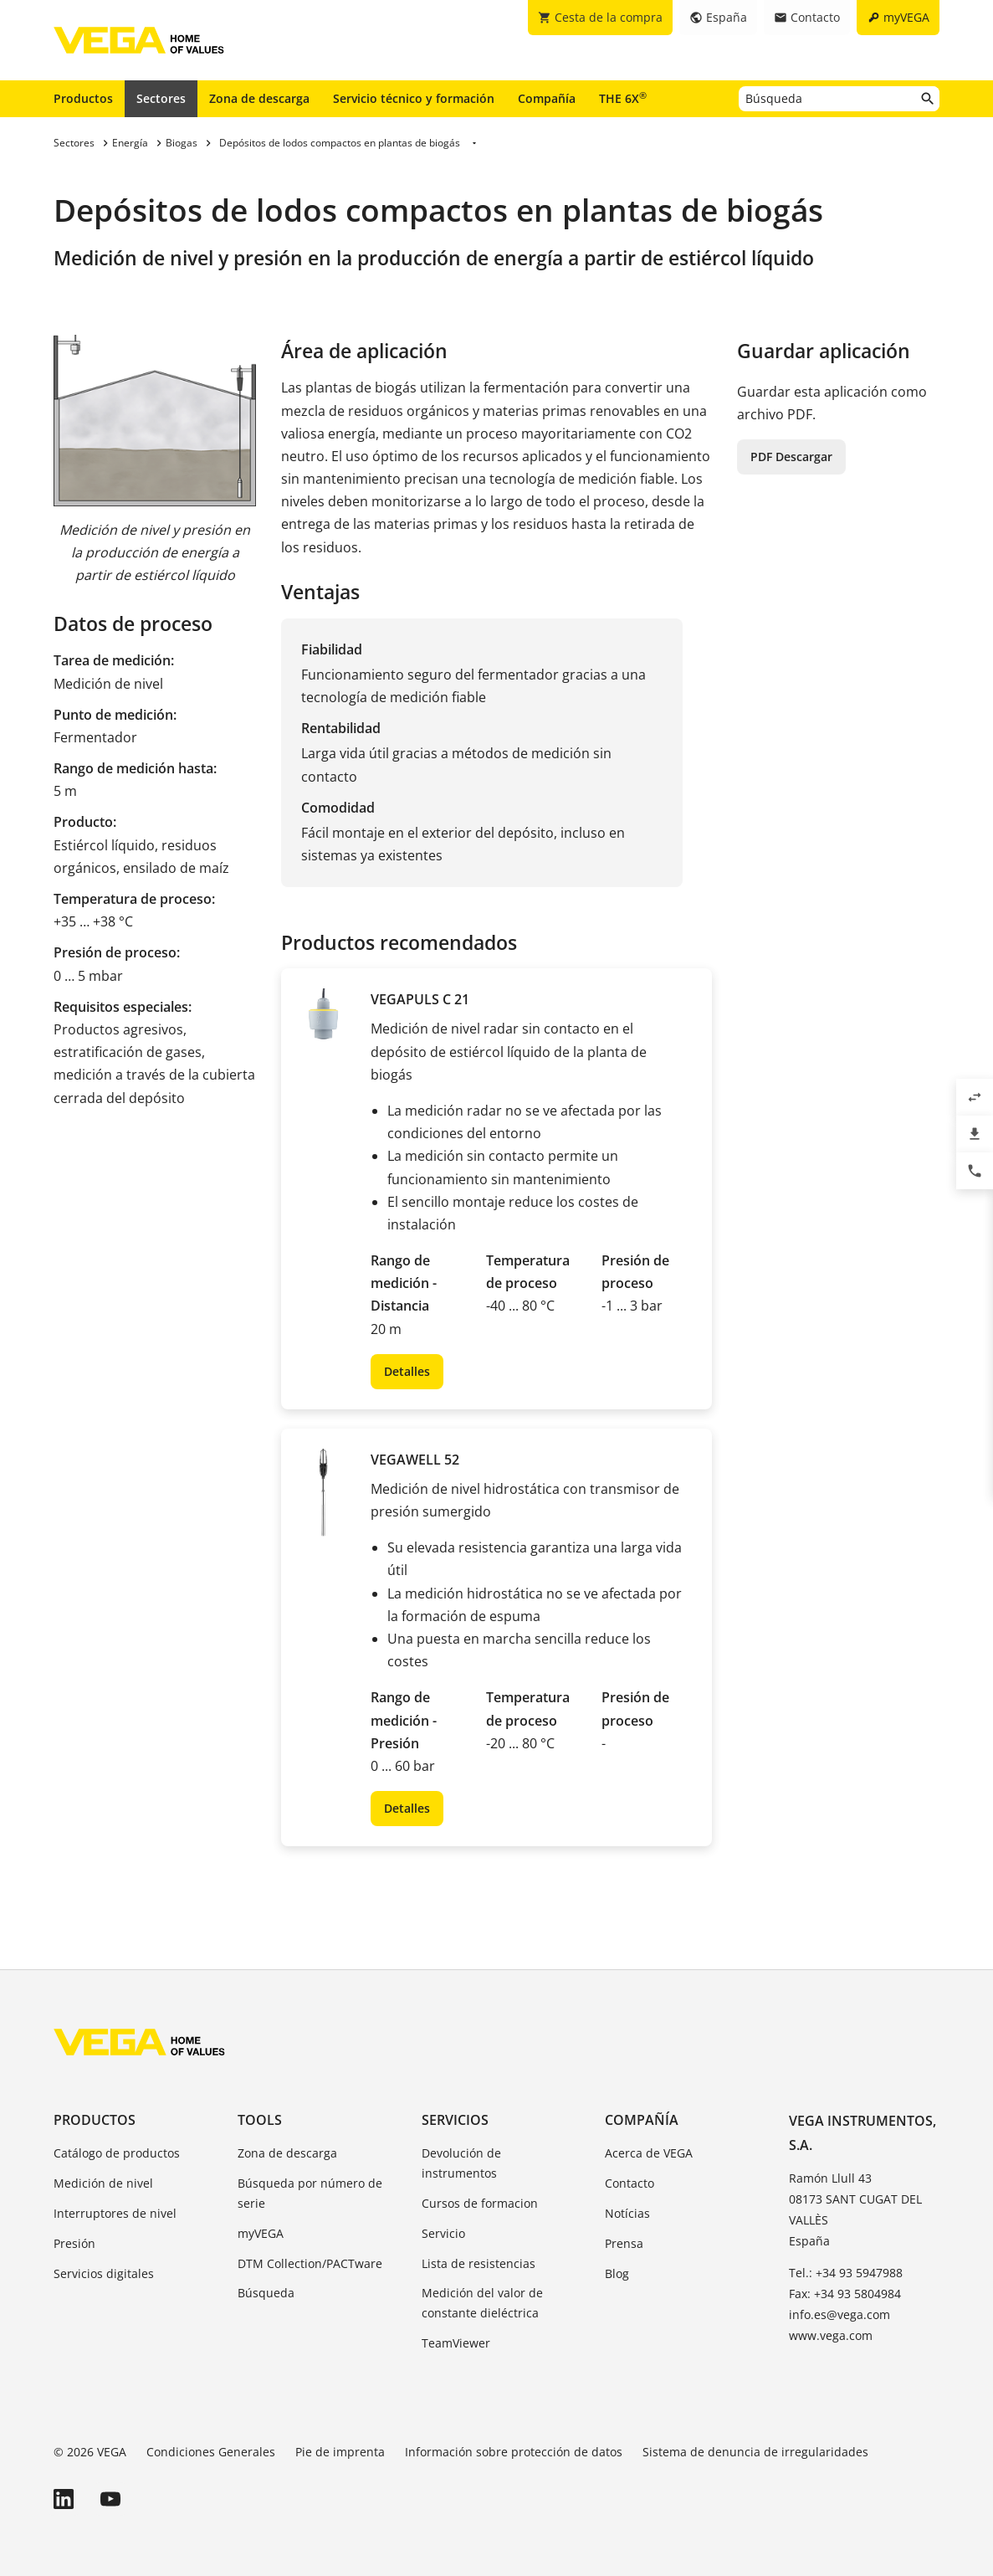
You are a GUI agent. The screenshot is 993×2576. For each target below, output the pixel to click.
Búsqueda (266, 2293)
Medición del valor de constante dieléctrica (482, 2303)
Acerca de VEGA (649, 2153)
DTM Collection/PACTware (310, 2263)
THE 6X (623, 98)
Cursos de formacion (480, 2203)
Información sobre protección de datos (513, 2452)
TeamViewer (456, 2343)
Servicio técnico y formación (413, 98)
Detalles (407, 1371)
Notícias (627, 2213)
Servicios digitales (104, 2273)
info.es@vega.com (839, 2314)
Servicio (443, 2233)
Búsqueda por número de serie (310, 2193)
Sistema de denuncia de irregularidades (755, 2452)
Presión (74, 2243)
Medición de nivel (103, 2183)
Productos (83, 98)
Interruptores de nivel (115, 2213)
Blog (617, 2273)
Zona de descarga (259, 98)
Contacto (629, 2183)
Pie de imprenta (340, 2452)
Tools (260, 2120)
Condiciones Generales (210, 2452)
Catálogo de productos (117, 2153)
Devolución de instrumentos (461, 2163)
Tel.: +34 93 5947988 (846, 2273)
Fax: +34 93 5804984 (845, 2293)
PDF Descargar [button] (791, 456)
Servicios (455, 2120)
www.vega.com (831, 2335)
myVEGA (261, 2233)
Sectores (161, 98)
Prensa (624, 2243)
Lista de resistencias (478, 2263)
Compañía (547, 98)
